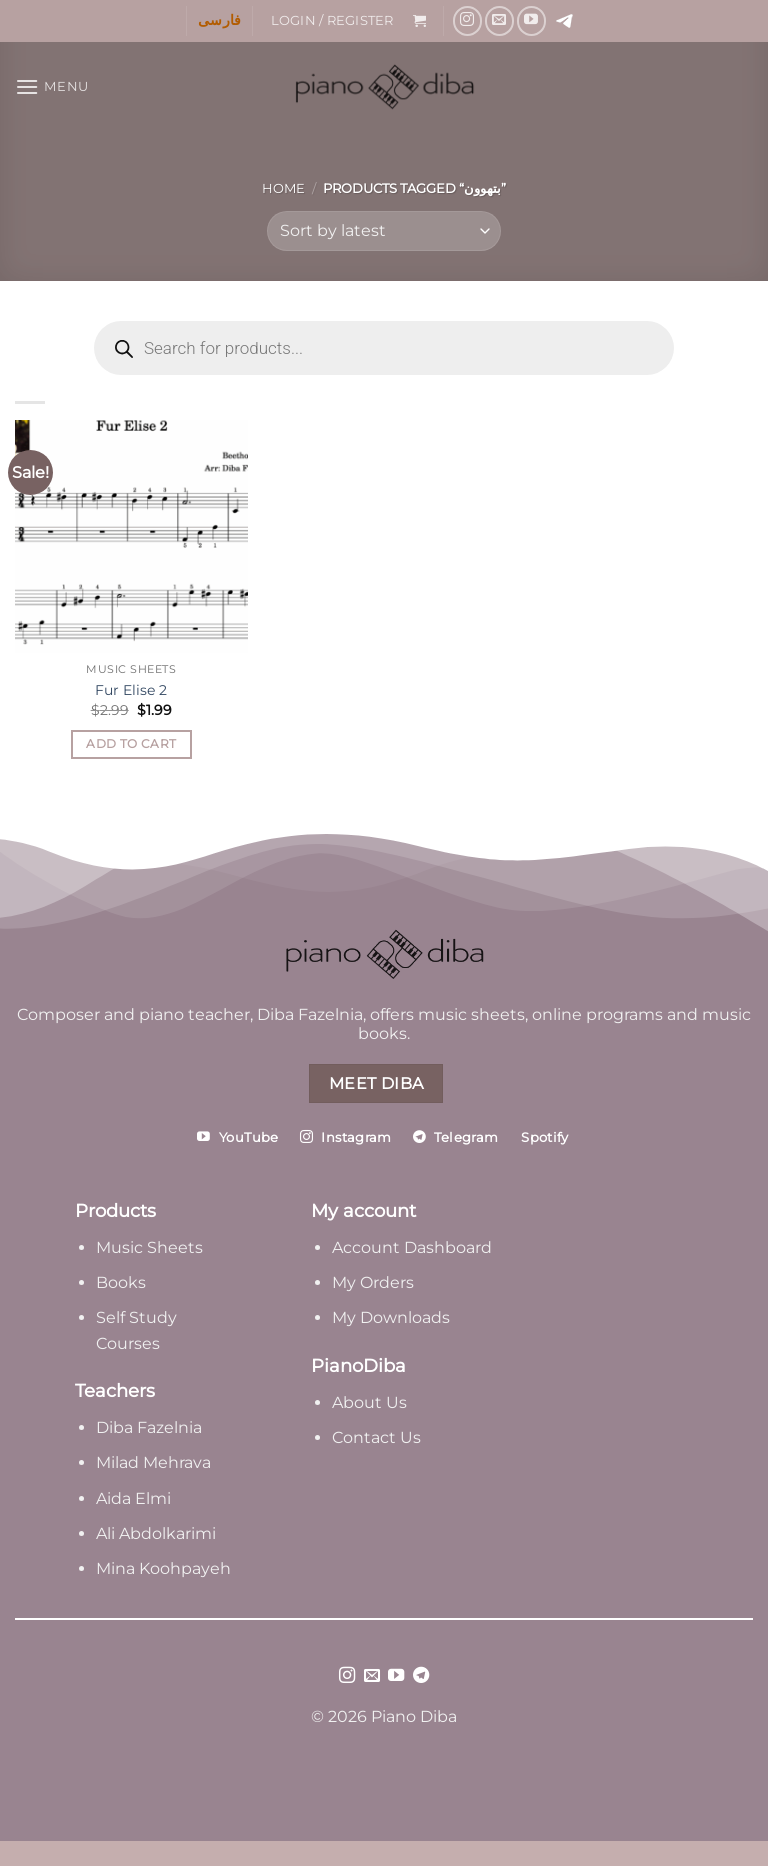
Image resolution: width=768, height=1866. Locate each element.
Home (283, 188)
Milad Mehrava (153, 1462)
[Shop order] (384, 231)
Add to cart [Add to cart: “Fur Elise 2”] (131, 744)
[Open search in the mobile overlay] (384, 348)
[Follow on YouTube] (531, 20)
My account (363, 1211)
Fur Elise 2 (131, 690)
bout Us (375, 1402)
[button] (332, 21)
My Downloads (391, 1317)
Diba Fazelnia (149, 1427)
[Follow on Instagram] (467, 20)
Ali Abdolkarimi (156, 1533)
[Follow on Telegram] (421, 1676)
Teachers (115, 1391)
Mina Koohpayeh (163, 1568)
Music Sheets (149, 1247)
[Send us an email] (499, 20)
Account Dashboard (412, 1247)
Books (121, 1282)
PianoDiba (358, 1366)
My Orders (373, 1282)
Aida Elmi (133, 1498)
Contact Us (376, 1437)
